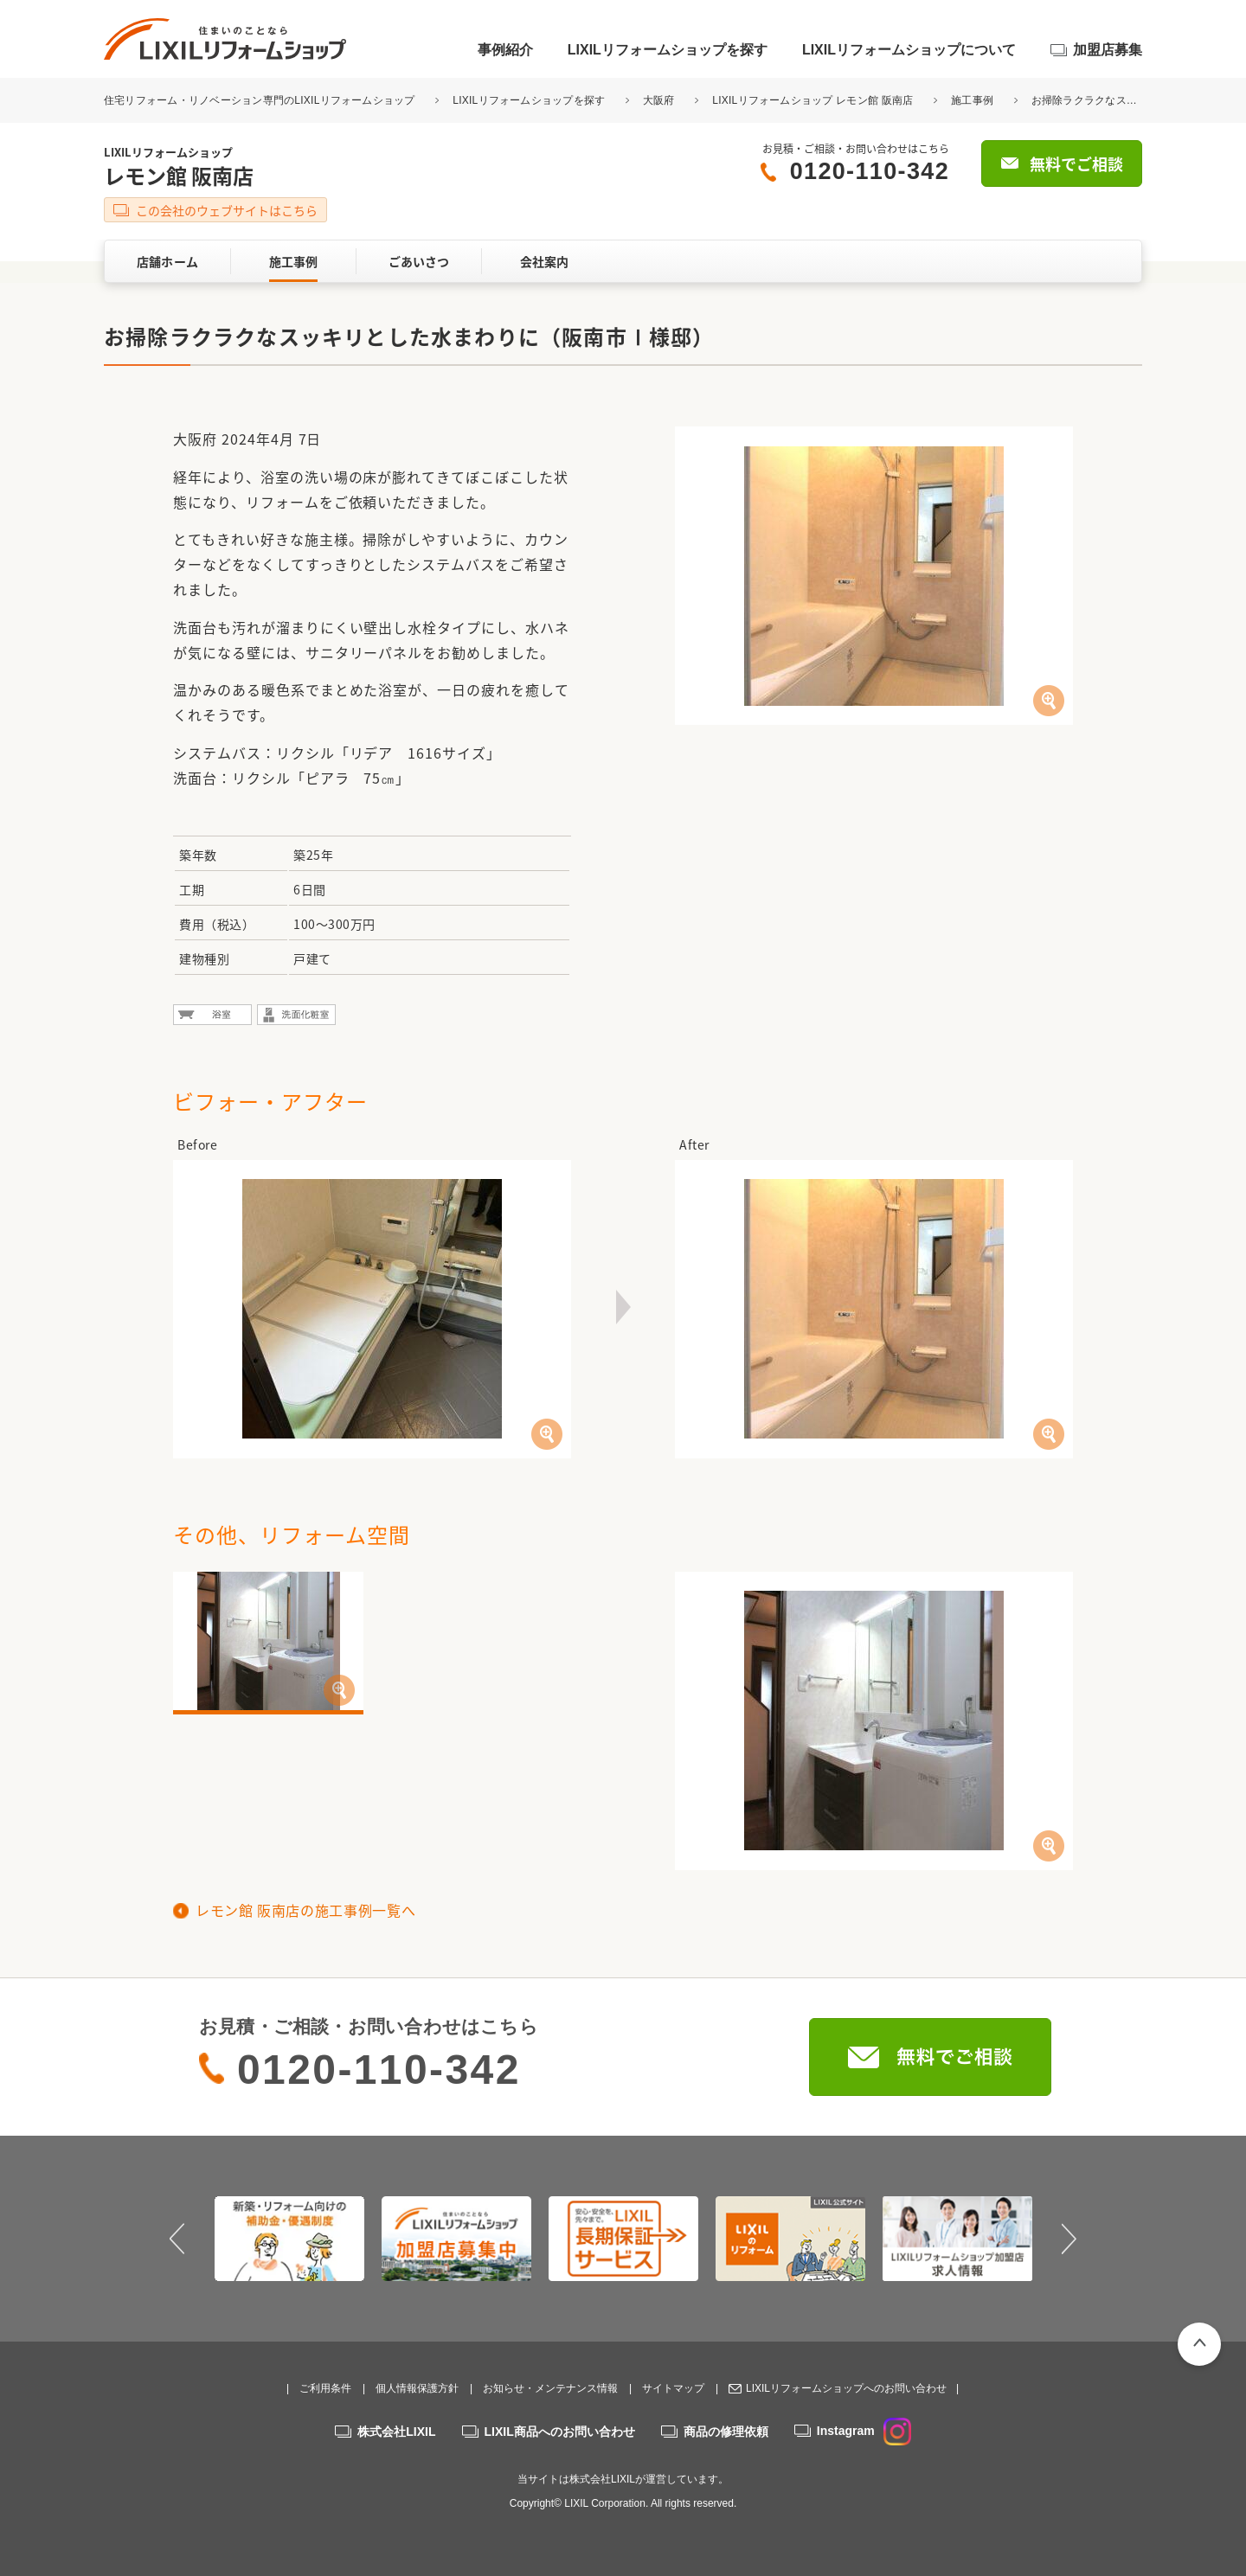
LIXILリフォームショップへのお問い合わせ (846, 2388)
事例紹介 (505, 49)
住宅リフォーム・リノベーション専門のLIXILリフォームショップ (261, 100)
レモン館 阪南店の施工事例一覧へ (305, 1910)
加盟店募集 (1107, 49)
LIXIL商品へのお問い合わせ (560, 2431)
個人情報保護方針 (417, 2388)
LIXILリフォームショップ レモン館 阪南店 (812, 100)
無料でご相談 (1076, 164)
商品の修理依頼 (726, 2431)
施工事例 (972, 100)
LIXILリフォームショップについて (909, 49)
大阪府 (659, 100)
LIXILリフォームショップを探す (668, 49)
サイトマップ (673, 2388)
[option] (289, 2238)
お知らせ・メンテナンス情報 (550, 2388)
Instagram (864, 2431)
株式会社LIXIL (396, 2431)
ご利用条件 (325, 2388)
